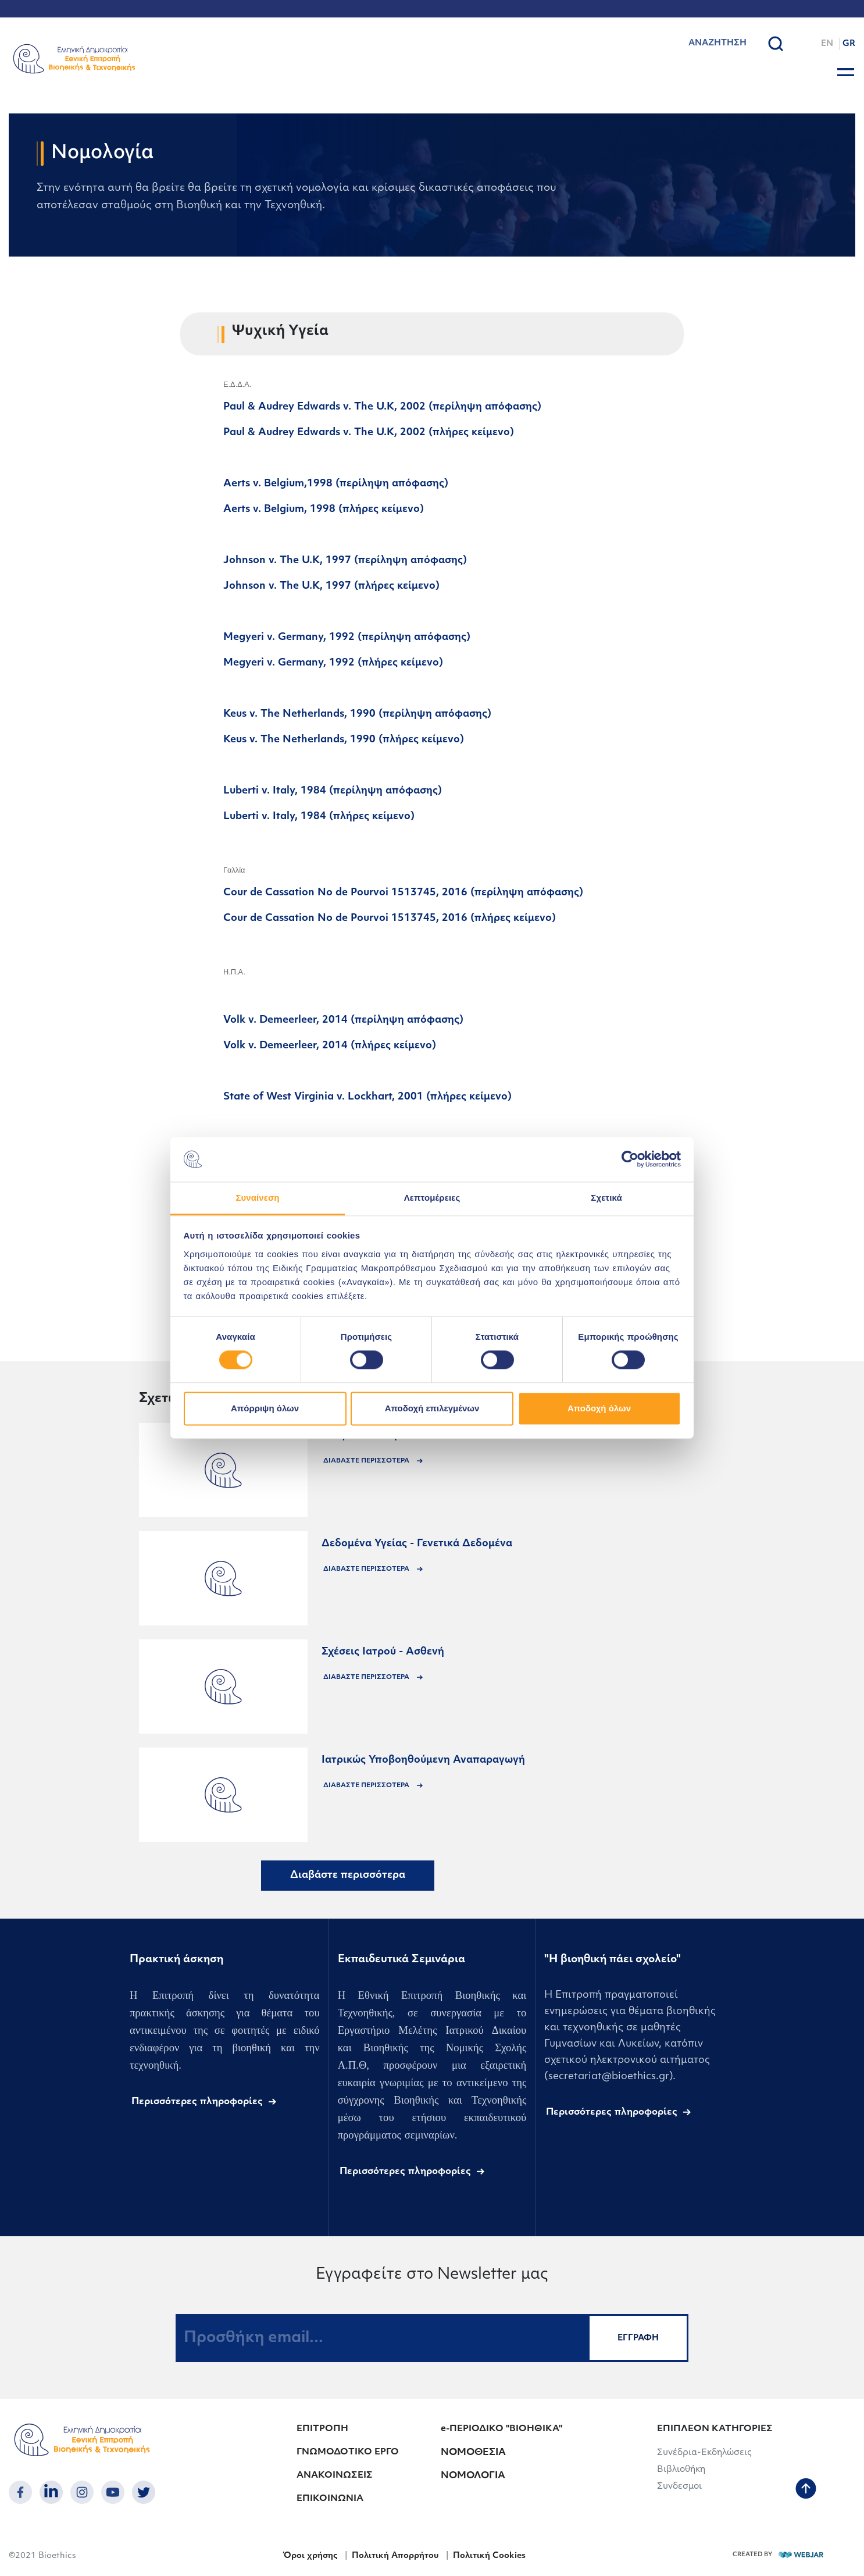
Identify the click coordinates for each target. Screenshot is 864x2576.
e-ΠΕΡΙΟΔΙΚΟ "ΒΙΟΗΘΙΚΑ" (501, 2429)
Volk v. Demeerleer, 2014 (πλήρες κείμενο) (329, 1046)
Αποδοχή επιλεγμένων (432, 1408)
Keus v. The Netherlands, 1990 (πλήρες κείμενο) (343, 740)
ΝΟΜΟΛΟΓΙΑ (473, 2476)
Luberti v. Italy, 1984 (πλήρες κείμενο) (319, 816)
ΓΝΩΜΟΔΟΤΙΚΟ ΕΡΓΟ (348, 2452)
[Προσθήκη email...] (382, 2338)
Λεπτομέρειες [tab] (432, 1197)
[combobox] (698, 43)
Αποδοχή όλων (599, 1408)
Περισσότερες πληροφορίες (197, 2102)
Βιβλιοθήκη (681, 2469)
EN (827, 44)
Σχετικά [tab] (606, 1197)
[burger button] (845, 72)
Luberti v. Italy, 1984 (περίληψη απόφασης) (332, 791)
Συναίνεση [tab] (257, 1197)
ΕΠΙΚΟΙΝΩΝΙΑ (330, 2499)
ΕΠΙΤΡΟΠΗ (322, 2429)
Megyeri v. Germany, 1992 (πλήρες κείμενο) (333, 663)
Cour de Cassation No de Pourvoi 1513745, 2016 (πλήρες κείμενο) (389, 918)
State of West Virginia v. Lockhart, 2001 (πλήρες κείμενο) (367, 1097)
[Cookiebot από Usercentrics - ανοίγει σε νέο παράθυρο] (630, 1159)
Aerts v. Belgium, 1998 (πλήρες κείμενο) (323, 509)
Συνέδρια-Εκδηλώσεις (704, 2453)
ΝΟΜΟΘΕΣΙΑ (473, 2452)
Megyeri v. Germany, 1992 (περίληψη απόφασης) (346, 637)
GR (848, 44)
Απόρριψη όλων (265, 1408)
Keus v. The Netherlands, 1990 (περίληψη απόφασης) (357, 714)
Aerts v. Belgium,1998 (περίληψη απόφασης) (335, 484)
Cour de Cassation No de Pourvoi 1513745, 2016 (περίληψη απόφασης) (403, 893)
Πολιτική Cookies (489, 2556)
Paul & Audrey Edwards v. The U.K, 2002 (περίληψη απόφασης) (382, 407)
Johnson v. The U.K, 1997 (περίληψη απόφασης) (345, 560)
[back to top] (805, 2490)
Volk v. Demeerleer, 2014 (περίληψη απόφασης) (343, 1020)
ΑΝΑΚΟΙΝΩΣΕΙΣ (335, 2475)
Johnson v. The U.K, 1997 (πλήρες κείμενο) (331, 586)
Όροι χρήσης (310, 2556)
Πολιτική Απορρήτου (395, 2556)
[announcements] (223, 1470)
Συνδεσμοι (679, 2486)
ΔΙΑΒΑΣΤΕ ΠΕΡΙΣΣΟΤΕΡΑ (367, 1461)
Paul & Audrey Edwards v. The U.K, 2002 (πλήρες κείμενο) (368, 432)
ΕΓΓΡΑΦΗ (638, 2338)
